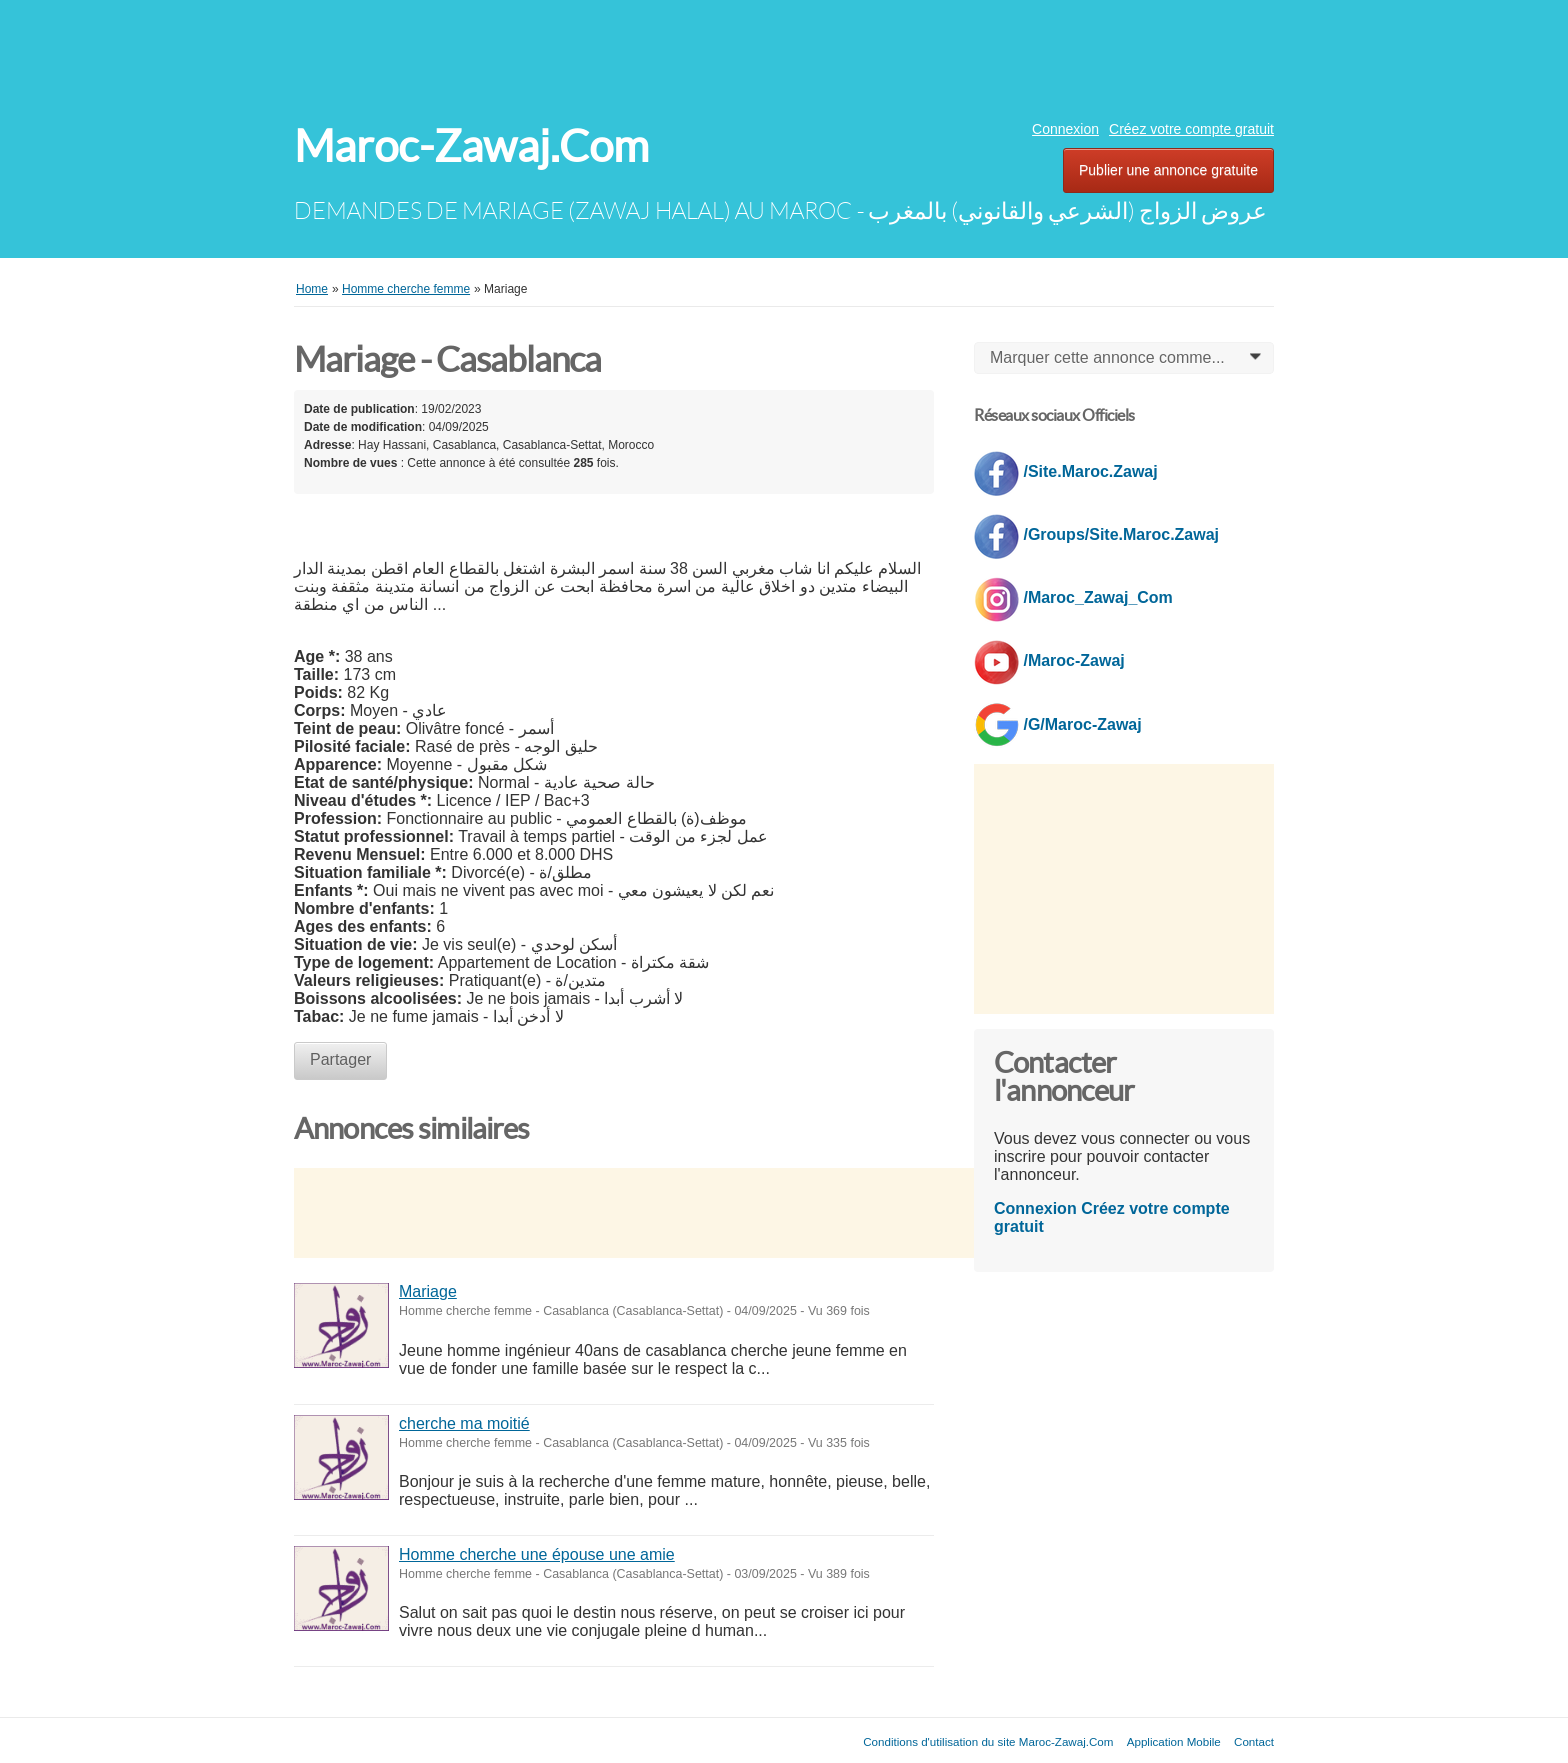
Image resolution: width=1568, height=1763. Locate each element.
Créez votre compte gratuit (1191, 129)
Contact (1254, 1741)
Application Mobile (1174, 1741)
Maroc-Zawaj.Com (471, 146)
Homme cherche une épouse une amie (537, 1554)
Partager (340, 1059)
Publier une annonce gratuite (1168, 170)
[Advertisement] (784, 55)
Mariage (428, 1291)
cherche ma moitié (464, 1423)
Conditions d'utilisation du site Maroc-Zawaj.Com (988, 1741)
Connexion (1065, 129)
